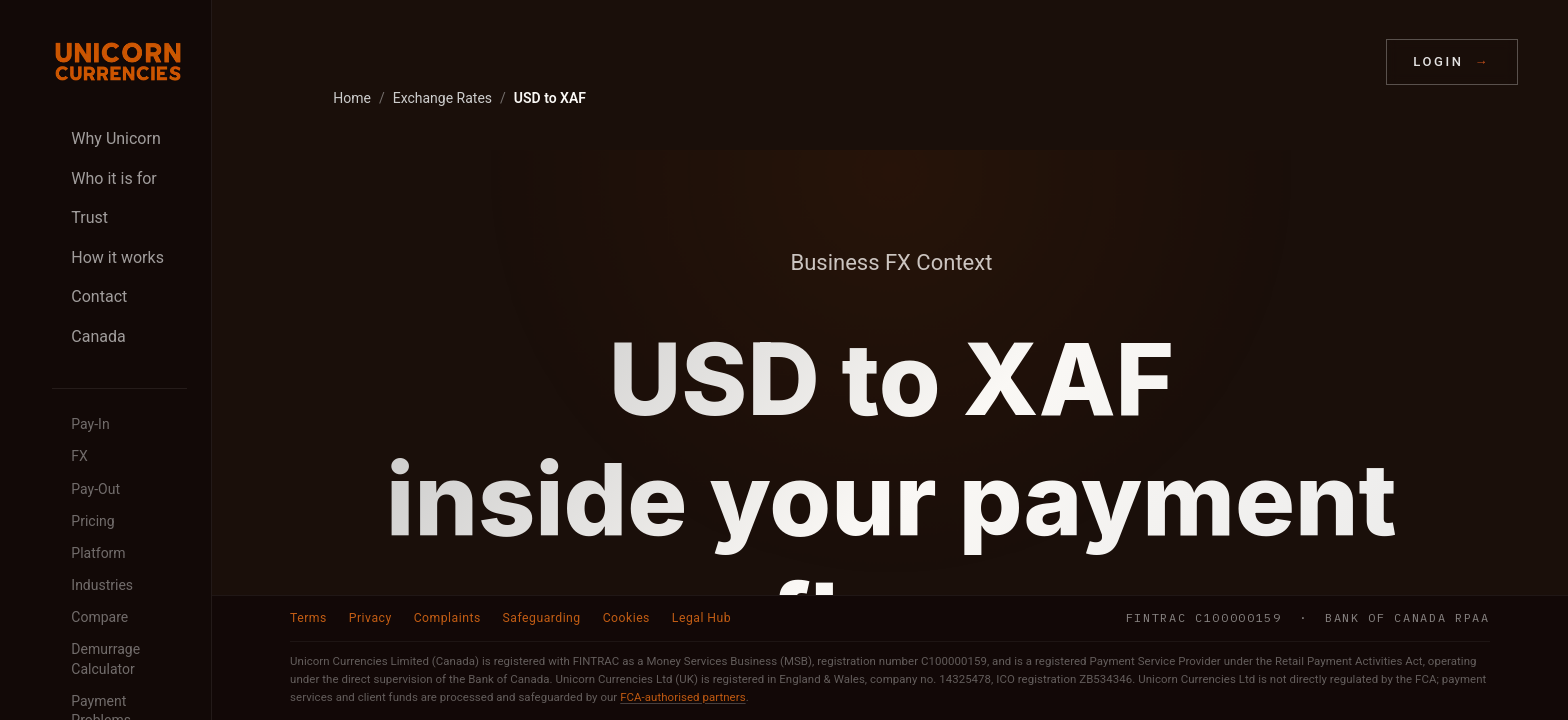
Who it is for (113, 178)
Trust (89, 217)
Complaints (447, 618)
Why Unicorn (115, 138)
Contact (99, 296)
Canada (98, 336)
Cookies (626, 618)
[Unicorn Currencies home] (118, 61)
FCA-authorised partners (682, 697)
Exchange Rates (442, 98)
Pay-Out (95, 489)
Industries (102, 585)
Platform (98, 553)
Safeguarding (542, 618)
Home (352, 98)
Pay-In (90, 424)
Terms (308, 618)
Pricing (92, 521)
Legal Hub (701, 618)
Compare (99, 617)
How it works (117, 257)
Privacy (370, 618)
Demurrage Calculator (105, 659)
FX (79, 456)
